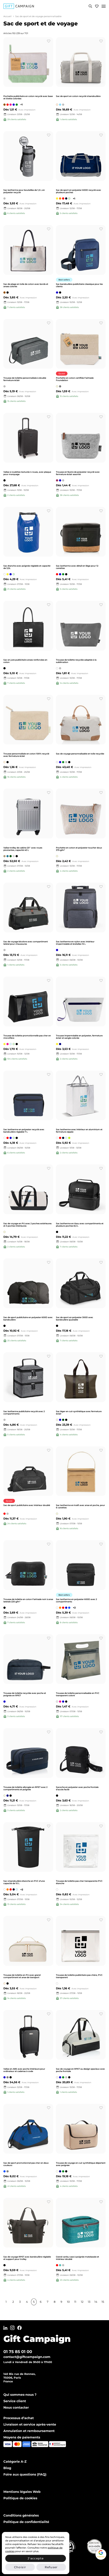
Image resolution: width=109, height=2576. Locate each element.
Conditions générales (21, 2515)
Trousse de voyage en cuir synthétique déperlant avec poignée (80, 2164)
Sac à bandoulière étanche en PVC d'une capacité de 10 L (24, 1882)
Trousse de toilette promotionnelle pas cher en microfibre (27, 1036)
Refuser (51, 2567)
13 (89, 2301)
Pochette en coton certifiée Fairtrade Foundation (75, 379)
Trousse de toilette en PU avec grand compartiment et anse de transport (22, 1976)
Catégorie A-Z (15, 2462)
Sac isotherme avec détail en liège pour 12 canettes (77, 567)
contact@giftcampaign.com (26, 2357)
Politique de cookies (20, 2498)
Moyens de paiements (21, 2437)
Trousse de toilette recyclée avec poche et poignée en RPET (24, 1694)
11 (75, 2301)
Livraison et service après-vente (29, 2424)
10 (68, 2301)
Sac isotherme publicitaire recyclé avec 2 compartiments (24, 1412)
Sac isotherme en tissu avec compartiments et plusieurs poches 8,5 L (79, 1224)
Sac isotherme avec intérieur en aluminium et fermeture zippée (79, 1130)
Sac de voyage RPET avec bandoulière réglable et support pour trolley (27, 2257)
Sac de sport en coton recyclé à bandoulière (78, 96)
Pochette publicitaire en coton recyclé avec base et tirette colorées (28, 97)
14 (95, 2301)
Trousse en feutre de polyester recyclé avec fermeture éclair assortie (78, 473)
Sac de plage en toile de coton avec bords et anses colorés (25, 285)
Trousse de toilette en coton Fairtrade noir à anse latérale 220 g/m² (28, 1600)
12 (82, 2301)
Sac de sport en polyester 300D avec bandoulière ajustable (74, 1318)
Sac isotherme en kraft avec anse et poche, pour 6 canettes (80, 1506)
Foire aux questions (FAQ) (24, 2474)
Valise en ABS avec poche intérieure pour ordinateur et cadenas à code (24, 2070)
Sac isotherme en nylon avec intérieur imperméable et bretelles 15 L (75, 942)
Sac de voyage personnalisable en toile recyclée (80, 753)
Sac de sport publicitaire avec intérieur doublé (26, 1505)
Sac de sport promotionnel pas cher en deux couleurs (26, 2164)
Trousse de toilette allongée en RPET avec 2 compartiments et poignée (25, 1788)
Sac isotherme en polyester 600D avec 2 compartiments (76, 1600)
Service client (14, 2401)
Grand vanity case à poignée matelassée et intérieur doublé (77, 2257)
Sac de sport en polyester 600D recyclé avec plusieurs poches (78, 191)
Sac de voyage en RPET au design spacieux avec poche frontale (80, 2070)
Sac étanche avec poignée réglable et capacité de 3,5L (26, 567)
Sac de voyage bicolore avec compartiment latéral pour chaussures (25, 942)
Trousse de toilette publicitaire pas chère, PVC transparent (79, 1976)
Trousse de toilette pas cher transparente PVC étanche (79, 1882)
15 (103, 2301)
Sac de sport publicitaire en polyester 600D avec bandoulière (28, 1318)
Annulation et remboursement (29, 2431)
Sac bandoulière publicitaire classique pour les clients (79, 285)
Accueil (7, 16)
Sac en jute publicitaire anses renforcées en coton (25, 661)
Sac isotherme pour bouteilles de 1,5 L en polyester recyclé (24, 191)
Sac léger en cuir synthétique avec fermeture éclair (79, 1412)
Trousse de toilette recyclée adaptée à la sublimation (76, 661)
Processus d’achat (18, 2418)
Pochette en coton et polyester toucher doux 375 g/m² (79, 848)
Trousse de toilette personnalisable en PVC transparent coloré (77, 1694)
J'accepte (36, 2558)
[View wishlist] (97, 6)
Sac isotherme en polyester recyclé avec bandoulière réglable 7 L (23, 1130)
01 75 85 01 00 (17, 2351)
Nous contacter (16, 2407)
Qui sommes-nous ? (19, 2395)
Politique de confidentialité (26, 2522)
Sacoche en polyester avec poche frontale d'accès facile (77, 1788)
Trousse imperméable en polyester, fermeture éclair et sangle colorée (79, 1036)
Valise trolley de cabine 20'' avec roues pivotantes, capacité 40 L (22, 848)
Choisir (20, 2567)
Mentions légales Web (22, 2492)
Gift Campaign (37, 2338)
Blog (7, 2468)
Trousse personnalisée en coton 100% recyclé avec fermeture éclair (26, 754)
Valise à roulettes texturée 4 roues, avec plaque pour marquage (27, 473)
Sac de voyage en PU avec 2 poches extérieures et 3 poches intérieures (27, 1224)
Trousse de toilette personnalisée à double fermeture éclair (24, 379)
